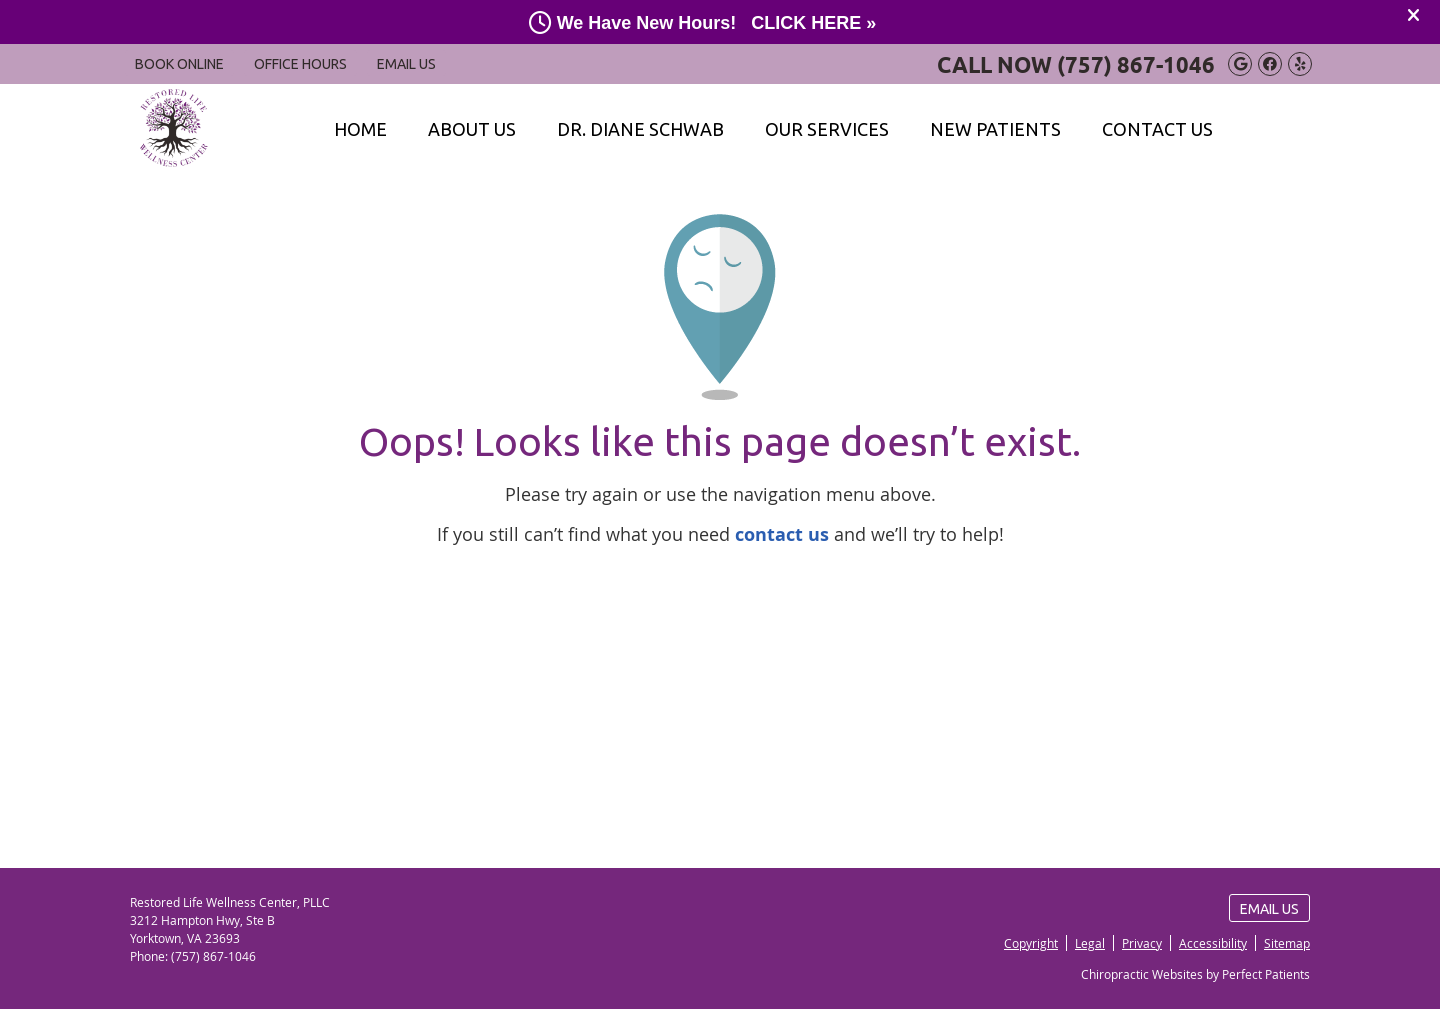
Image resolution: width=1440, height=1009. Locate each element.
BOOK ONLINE (179, 64)
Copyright (1031, 943)
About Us (472, 129)
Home (360, 129)
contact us (782, 534)
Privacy (1142, 943)
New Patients (995, 129)
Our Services (827, 129)
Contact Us (1157, 129)
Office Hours (300, 64)
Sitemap (1287, 943)
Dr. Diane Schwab (640, 129)
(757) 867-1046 (1136, 64)
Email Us (406, 64)
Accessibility (1213, 943)
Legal (1090, 943)
